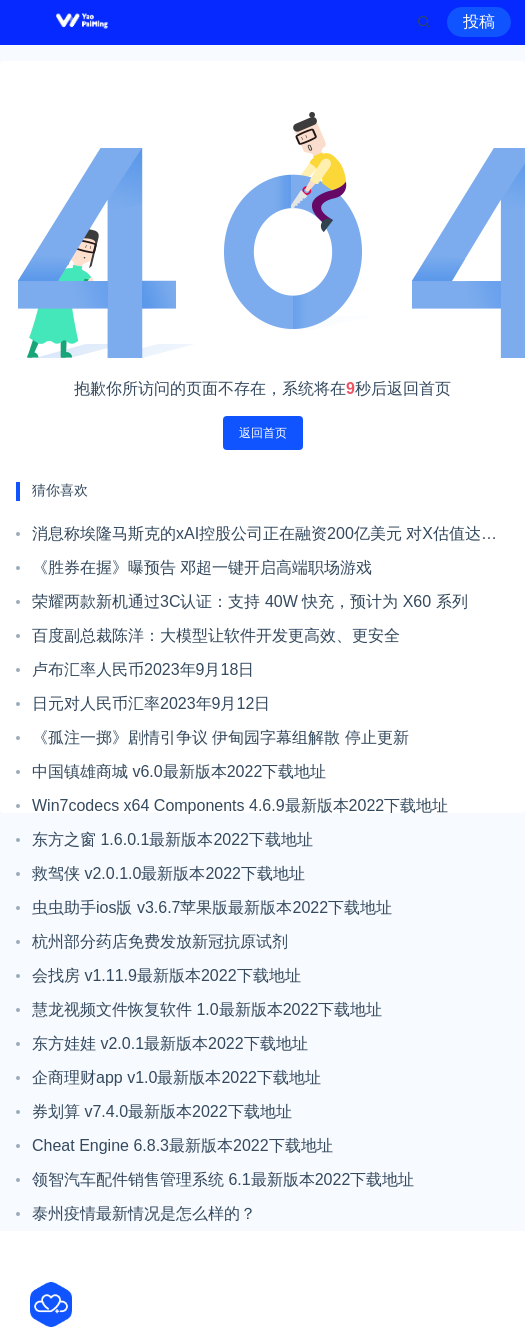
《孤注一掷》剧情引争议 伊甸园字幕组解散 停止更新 (220, 737)
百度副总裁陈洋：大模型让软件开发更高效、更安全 (216, 635)
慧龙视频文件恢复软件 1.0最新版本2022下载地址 (207, 1009)
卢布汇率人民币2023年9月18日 (143, 669)
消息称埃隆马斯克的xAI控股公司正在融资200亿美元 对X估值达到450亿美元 (264, 538)
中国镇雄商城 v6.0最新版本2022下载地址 (179, 771)
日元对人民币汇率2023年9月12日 (151, 703)
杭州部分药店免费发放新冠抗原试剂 (160, 941)
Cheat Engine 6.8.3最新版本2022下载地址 (182, 1145)
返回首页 (263, 433)
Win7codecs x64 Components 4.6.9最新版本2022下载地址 (240, 805)
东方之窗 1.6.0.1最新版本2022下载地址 (172, 839)
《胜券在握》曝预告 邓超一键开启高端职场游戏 (202, 567)
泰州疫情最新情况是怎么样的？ (144, 1213)
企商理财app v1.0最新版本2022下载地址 (176, 1077)
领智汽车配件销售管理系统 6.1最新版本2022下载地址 (223, 1179)
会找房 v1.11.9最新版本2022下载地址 (166, 975)
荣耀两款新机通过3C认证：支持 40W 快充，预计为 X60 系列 (250, 601)
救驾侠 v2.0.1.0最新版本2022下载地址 (168, 873)
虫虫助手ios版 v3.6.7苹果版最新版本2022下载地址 (212, 907)
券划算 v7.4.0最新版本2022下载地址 (162, 1111)
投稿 (479, 21)
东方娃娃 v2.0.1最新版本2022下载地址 (170, 1043)
